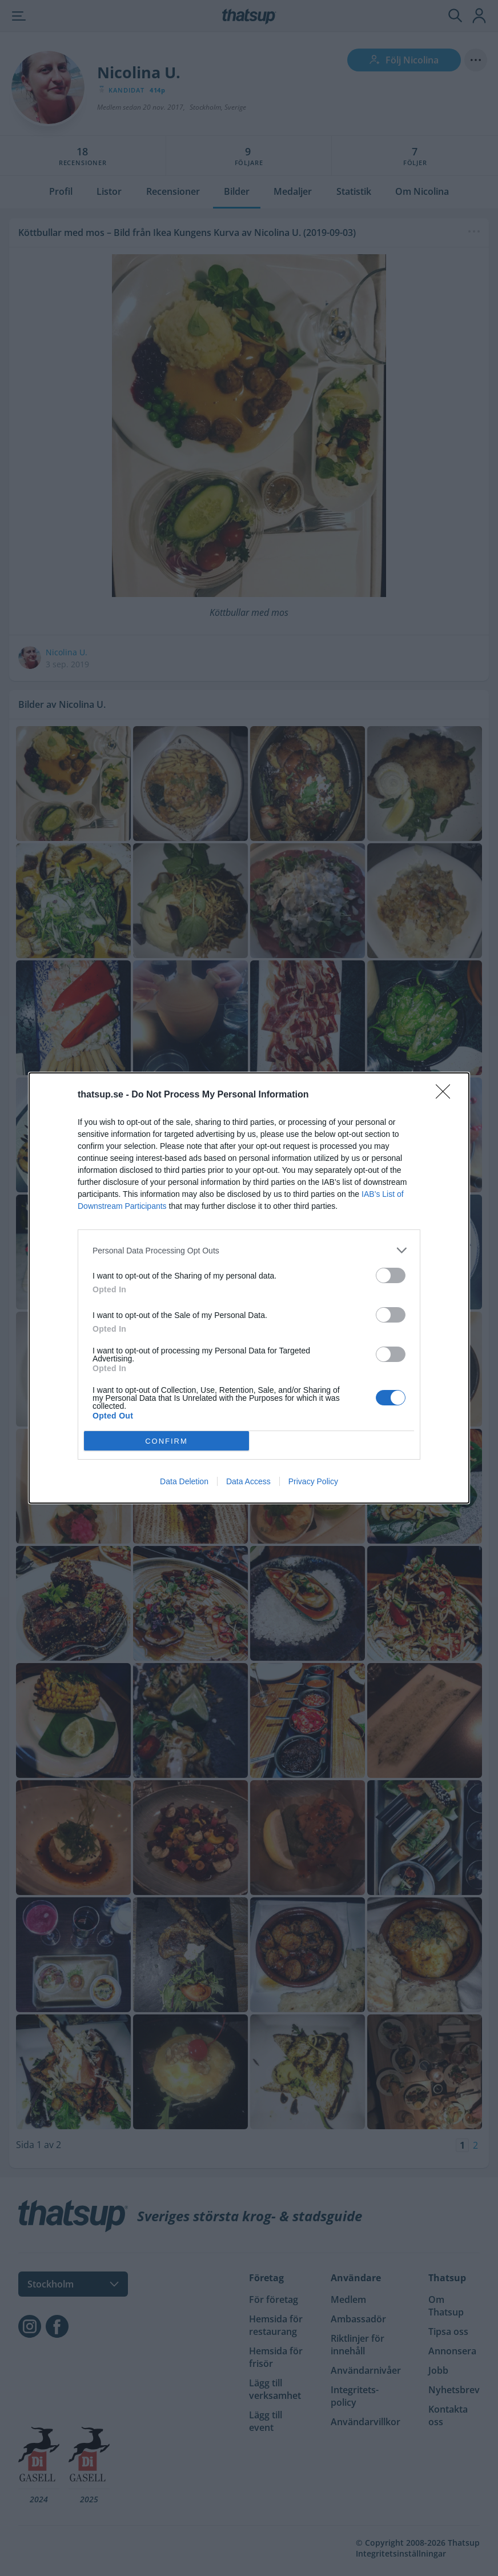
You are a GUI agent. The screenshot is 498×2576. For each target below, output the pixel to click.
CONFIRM (166, 1441)
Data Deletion (184, 1481)
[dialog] (249, 1288)
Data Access (248, 1481)
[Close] (446, 1095)
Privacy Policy (313, 1481)
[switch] (390, 1275)
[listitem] (249, 1250)
